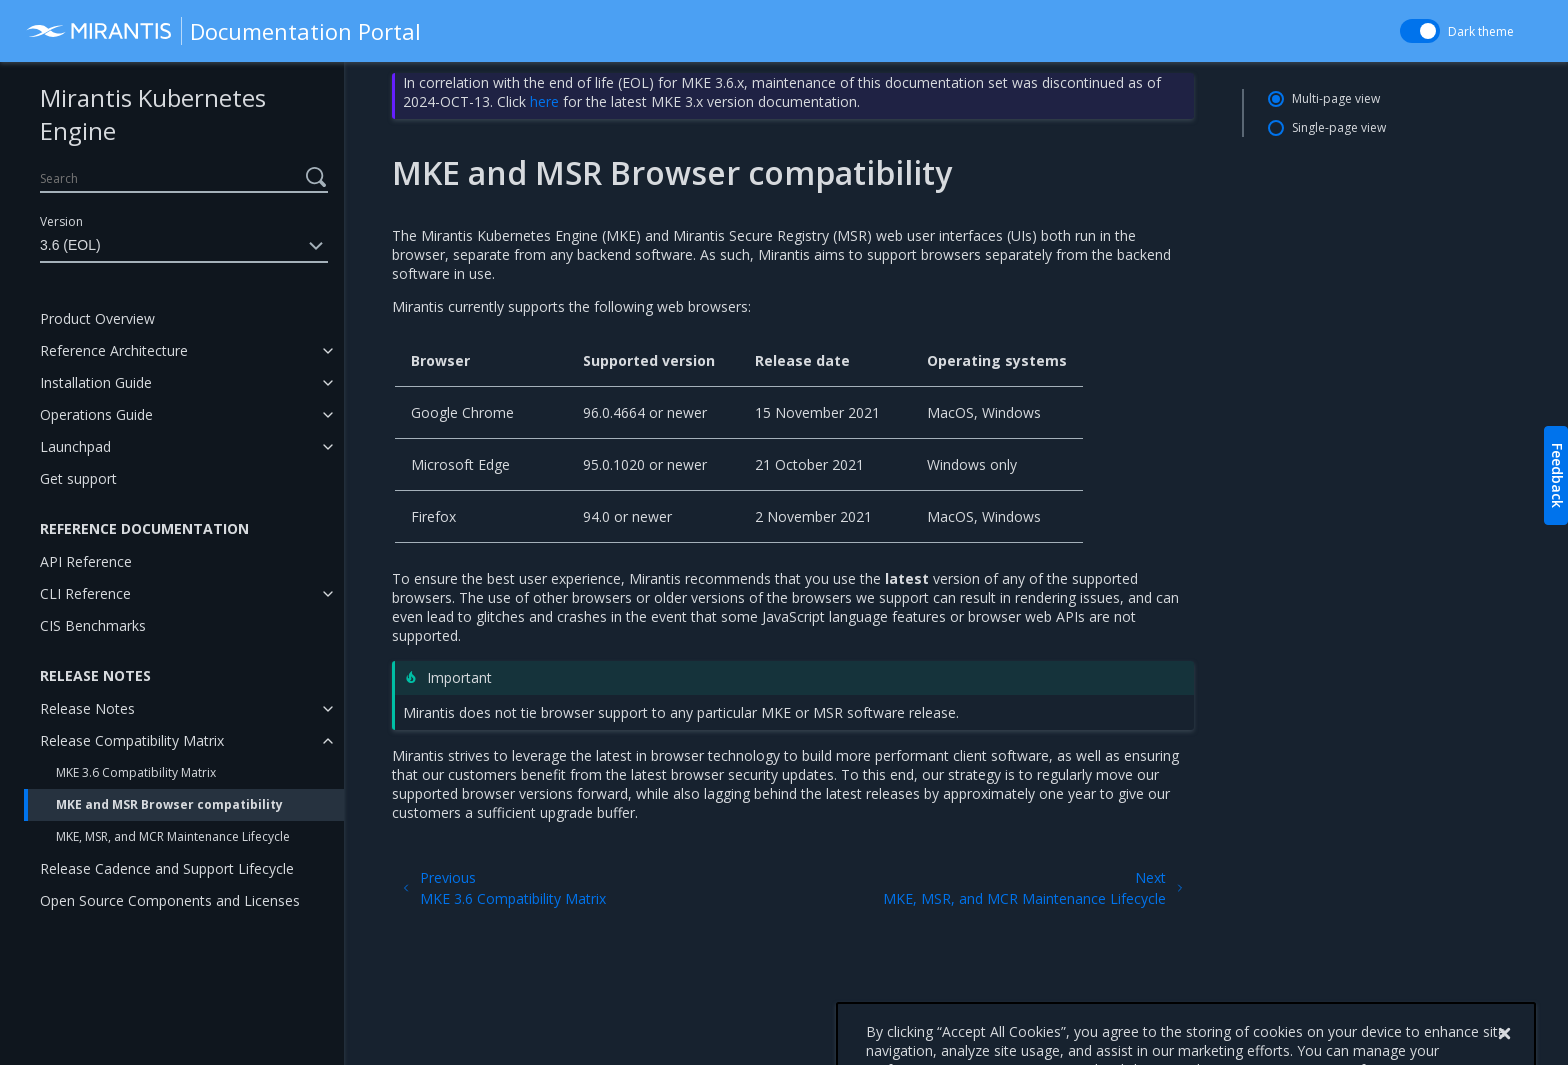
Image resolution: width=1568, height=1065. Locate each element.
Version (61, 221)
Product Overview (97, 318)
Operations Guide (96, 414)
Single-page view (1339, 127)
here (544, 101)
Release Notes (87, 708)
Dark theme (1481, 31)
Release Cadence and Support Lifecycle (167, 868)
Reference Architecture (114, 350)
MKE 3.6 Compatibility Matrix (136, 772)
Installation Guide (96, 382)
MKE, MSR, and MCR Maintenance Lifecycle (173, 836)
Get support (78, 478)
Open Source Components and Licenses (170, 900)
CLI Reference (85, 593)
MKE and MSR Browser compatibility (169, 804)
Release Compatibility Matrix (132, 740)
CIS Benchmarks (93, 625)
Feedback (1557, 475)
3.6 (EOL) (184, 246)
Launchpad (75, 446)
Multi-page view (1336, 98)
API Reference (86, 561)
